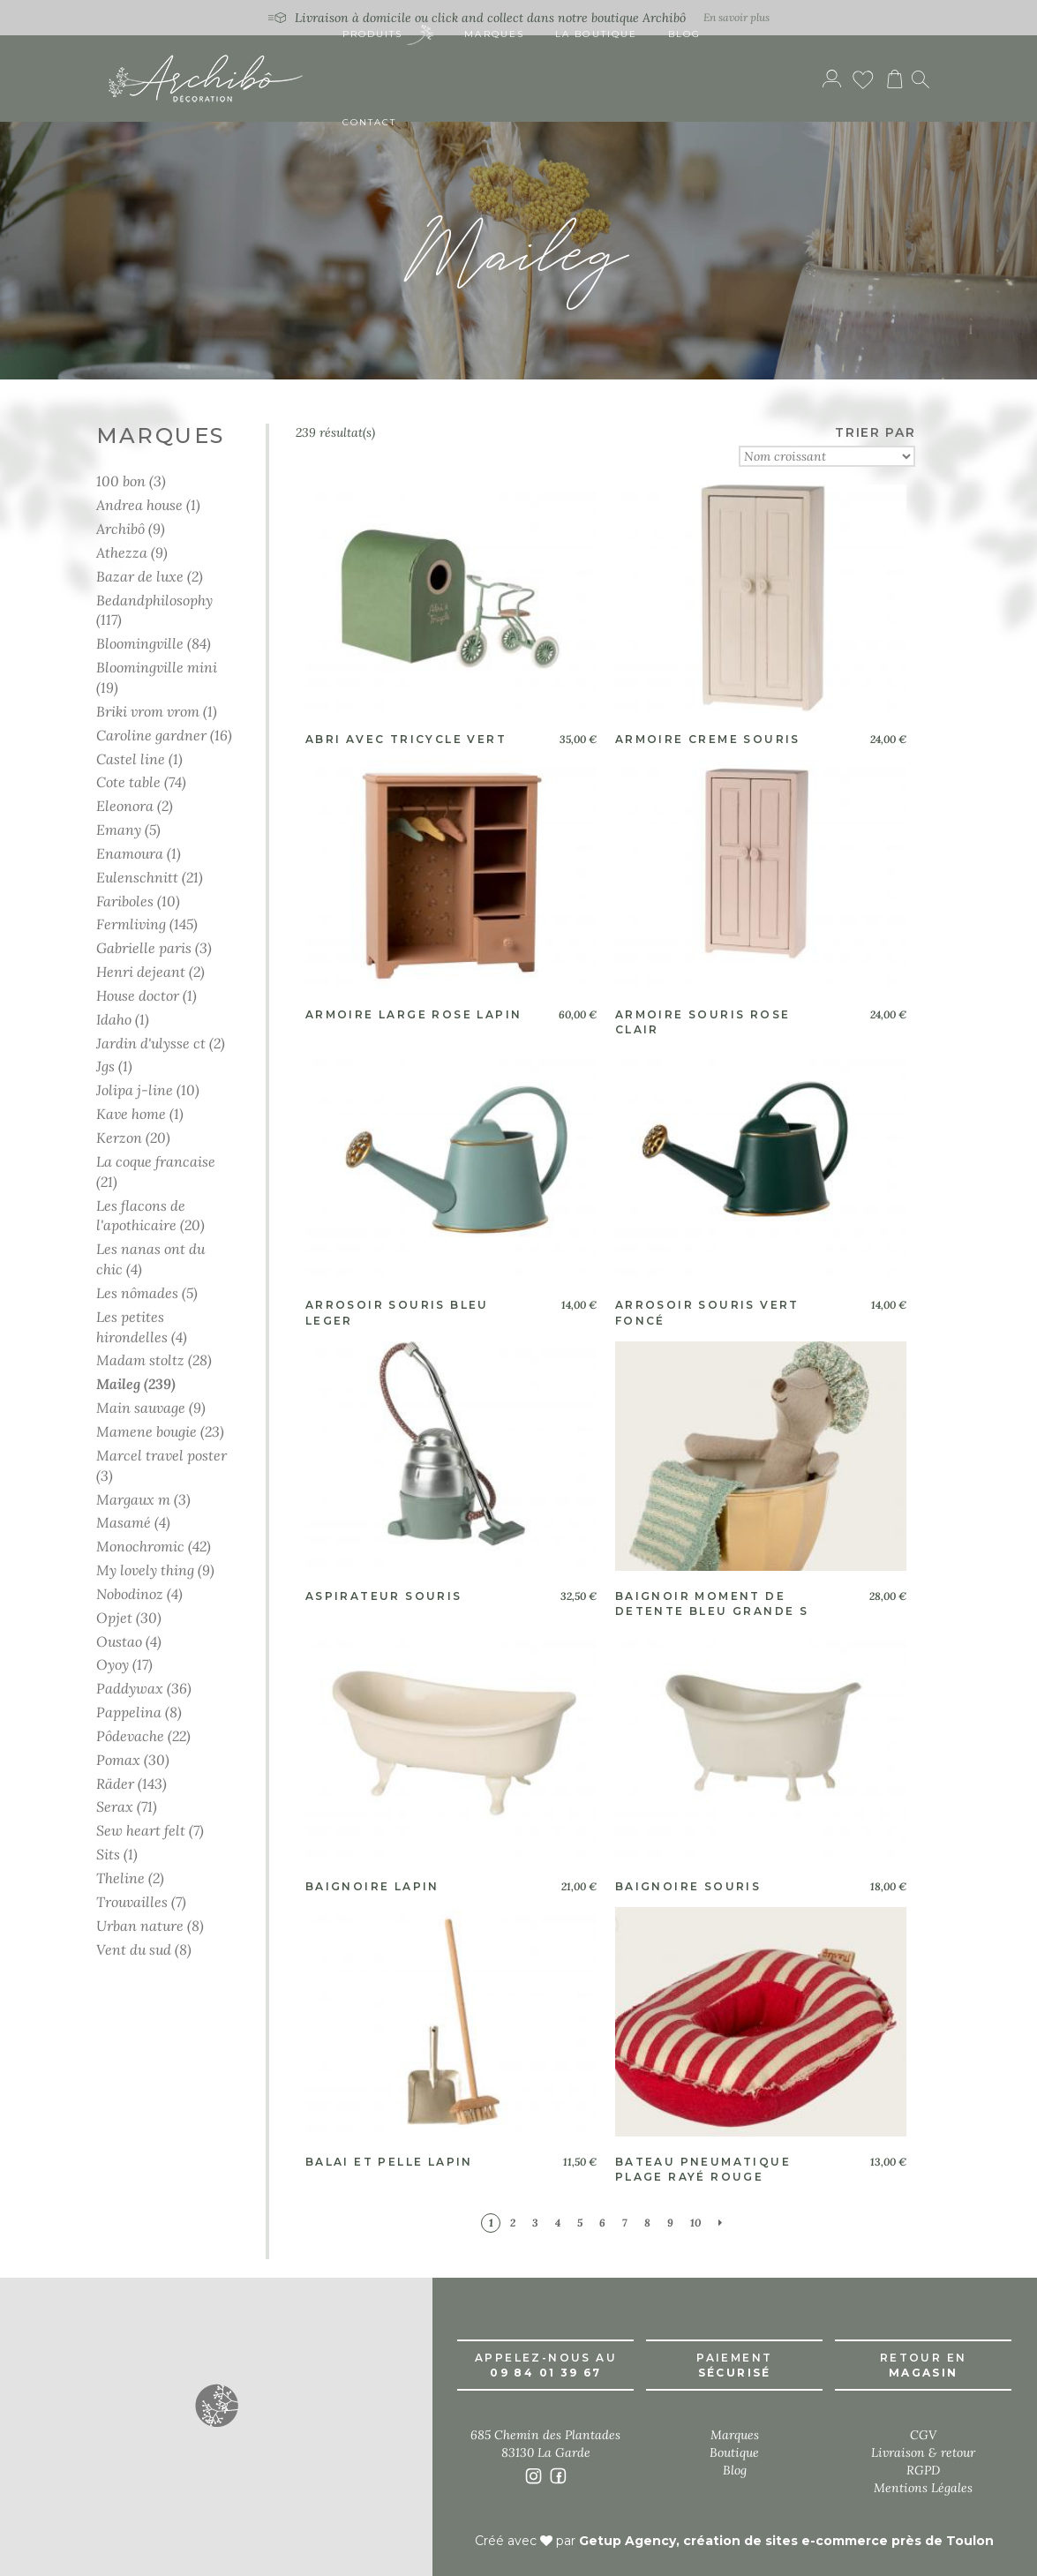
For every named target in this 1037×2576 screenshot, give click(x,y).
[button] (216, 2405)
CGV (923, 2435)
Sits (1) (117, 1853)
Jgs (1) (114, 1065)
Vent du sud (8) (144, 1949)
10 (696, 2222)
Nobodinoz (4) (139, 1593)
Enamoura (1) (138, 853)
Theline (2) (130, 1877)
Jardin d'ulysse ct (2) (160, 1042)
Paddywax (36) (144, 1688)
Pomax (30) (132, 1759)
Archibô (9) (130, 528)
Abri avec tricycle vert (406, 739)
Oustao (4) (129, 1641)
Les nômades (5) (147, 1292)
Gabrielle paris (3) (154, 947)
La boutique (596, 35)
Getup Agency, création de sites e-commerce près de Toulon (786, 2541)
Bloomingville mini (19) (156, 676)
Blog (684, 35)
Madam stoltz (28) (154, 1359)
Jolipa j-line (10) (147, 1089)
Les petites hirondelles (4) (141, 1326)
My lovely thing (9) (155, 1569)
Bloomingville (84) (153, 643)
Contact (369, 123)
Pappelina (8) (139, 1711)
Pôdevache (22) (143, 1735)
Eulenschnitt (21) (149, 876)
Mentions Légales (923, 2488)
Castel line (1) (139, 758)
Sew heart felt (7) (150, 1830)
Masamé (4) (133, 1522)
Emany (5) (128, 829)
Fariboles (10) (138, 900)
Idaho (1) (122, 1019)
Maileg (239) (136, 1383)
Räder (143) (131, 1783)
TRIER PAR (875, 432)
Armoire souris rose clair (703, 1022)
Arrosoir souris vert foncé (707, 1312)
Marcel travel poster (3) (161, 1465)
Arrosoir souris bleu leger (397, 1312)
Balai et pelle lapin (389, 2161)
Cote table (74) (141, 781)
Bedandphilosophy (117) (154, 609)
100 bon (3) (131, 480)
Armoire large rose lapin (413, 1014)
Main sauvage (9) (151, 1407)
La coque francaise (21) (155, 1171)
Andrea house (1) (148, 504)
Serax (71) (126, 1806)
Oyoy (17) (124, 1664)
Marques (494, 35)
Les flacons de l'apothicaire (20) (150, 1215)
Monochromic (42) (153, 1545)
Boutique (734, 2452)
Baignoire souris (688, 1886)
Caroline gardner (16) (164, 734)
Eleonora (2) (134, 805)
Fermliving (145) (147, 923)
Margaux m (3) (143, 1499)
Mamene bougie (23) (160, 1431)
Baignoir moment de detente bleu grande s (711, 1603)
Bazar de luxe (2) (149, 576)
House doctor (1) (146, 995)
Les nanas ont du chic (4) (150, 1258)
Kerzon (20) (133, 1137)
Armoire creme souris (707, 739)
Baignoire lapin (372, 1886)
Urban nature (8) (150, 1925)
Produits (388, 36)
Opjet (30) (129, 1617)
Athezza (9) (132, 552)
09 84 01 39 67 (546, 2372)
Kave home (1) (140, 1113)
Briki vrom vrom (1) (156, 711)
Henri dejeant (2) (150, 971)
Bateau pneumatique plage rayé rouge (703, 2169)
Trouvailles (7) (141, 1901)
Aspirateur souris (383, 1596)
